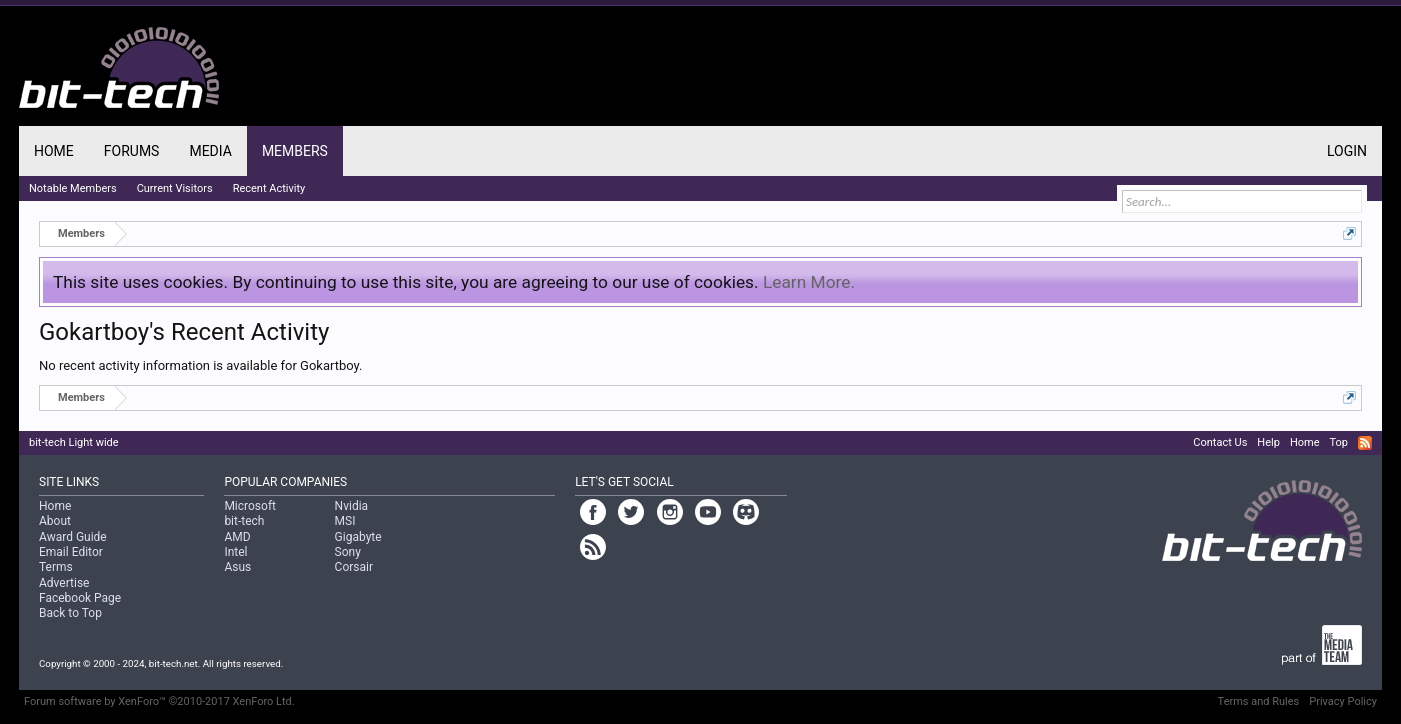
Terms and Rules (1259, 701)
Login (1347, 151)
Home (54, 151)
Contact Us (1220, 442)
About (55, 521)
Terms (56, 567)
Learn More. (809, 282)
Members (295, 151)
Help (1268, 442)
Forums (132, 151)
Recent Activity (269, 188)
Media (210, 151)
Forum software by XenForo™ (159, 701)
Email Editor (71, 552)
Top (1339, 442)
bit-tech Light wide (74, 442)
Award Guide (73, 537)
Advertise (64, 583)
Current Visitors (175, 188)
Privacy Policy (1343, 701)
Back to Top (70, 613)
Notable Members (73, 188)
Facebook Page (80, 598)
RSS (1365, 443)
